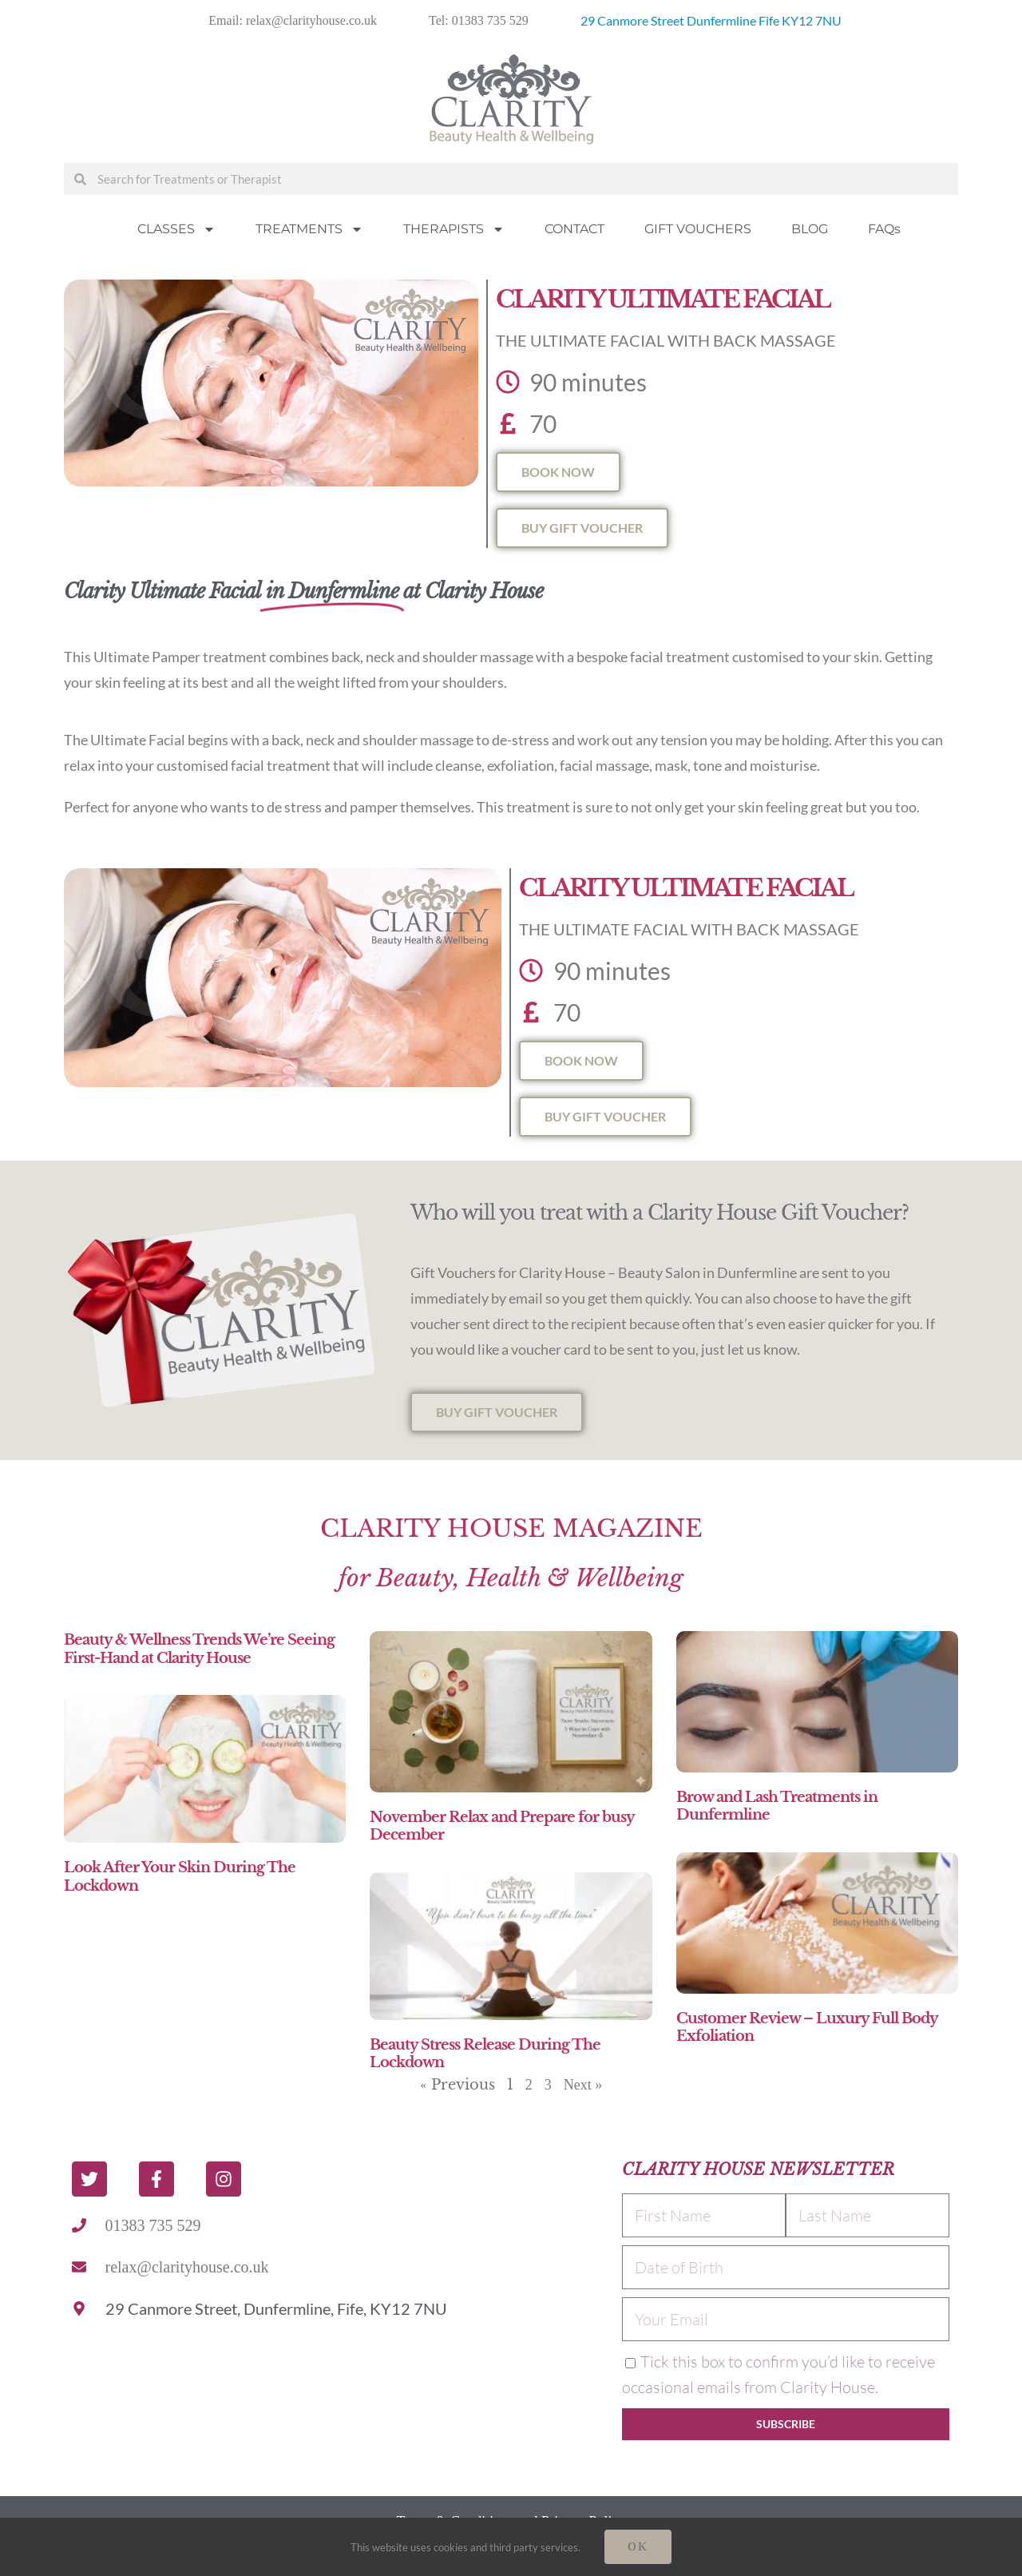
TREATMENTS (309, 229)
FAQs (884, 228)
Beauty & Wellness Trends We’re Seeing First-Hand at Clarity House (199, 1649)
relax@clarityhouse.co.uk (187, 2267)
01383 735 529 (153, 2225)
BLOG (809, 228)
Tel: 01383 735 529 (479, 20)
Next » (583, 2085)
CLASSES (176, 229)
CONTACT (574, 228)
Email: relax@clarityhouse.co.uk (292, 20)
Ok (638, 2547)
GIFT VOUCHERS (697, 228)
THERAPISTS (454, 229)
